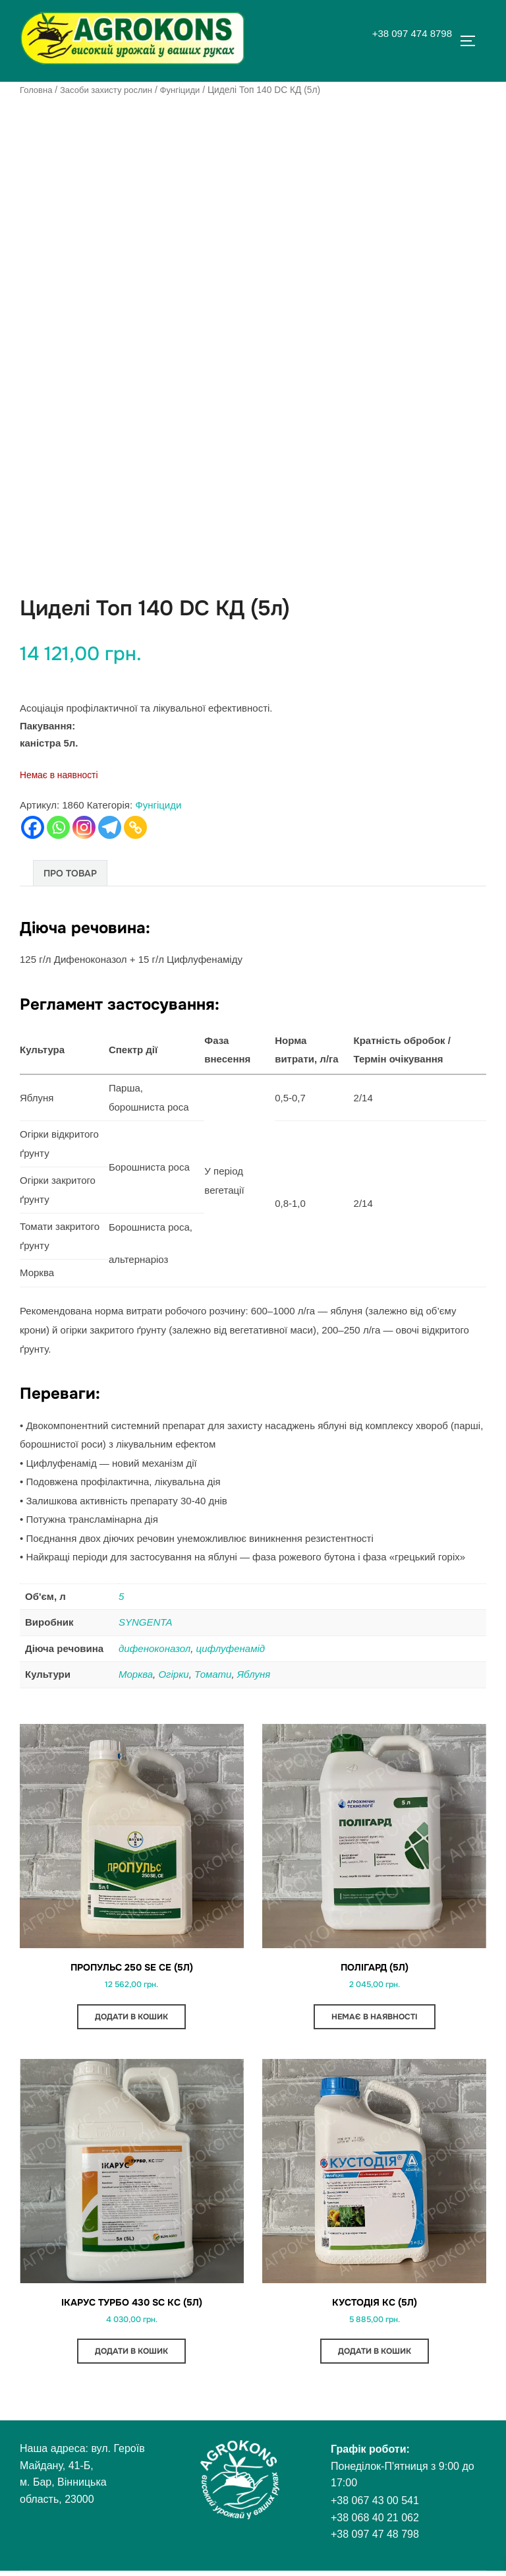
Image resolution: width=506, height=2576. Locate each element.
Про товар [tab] (70, 872)
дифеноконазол (154, 1647)
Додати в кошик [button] (131, 2019)
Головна (37, 89)
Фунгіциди (188, 89)
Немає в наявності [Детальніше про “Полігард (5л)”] (374, 2019)
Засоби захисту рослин (111, 89)
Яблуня (253, 1674)
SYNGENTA (145, 1622)
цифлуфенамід (230, 1647)
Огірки (173, 1674)
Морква (136, 1674)
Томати (212, 1674)
